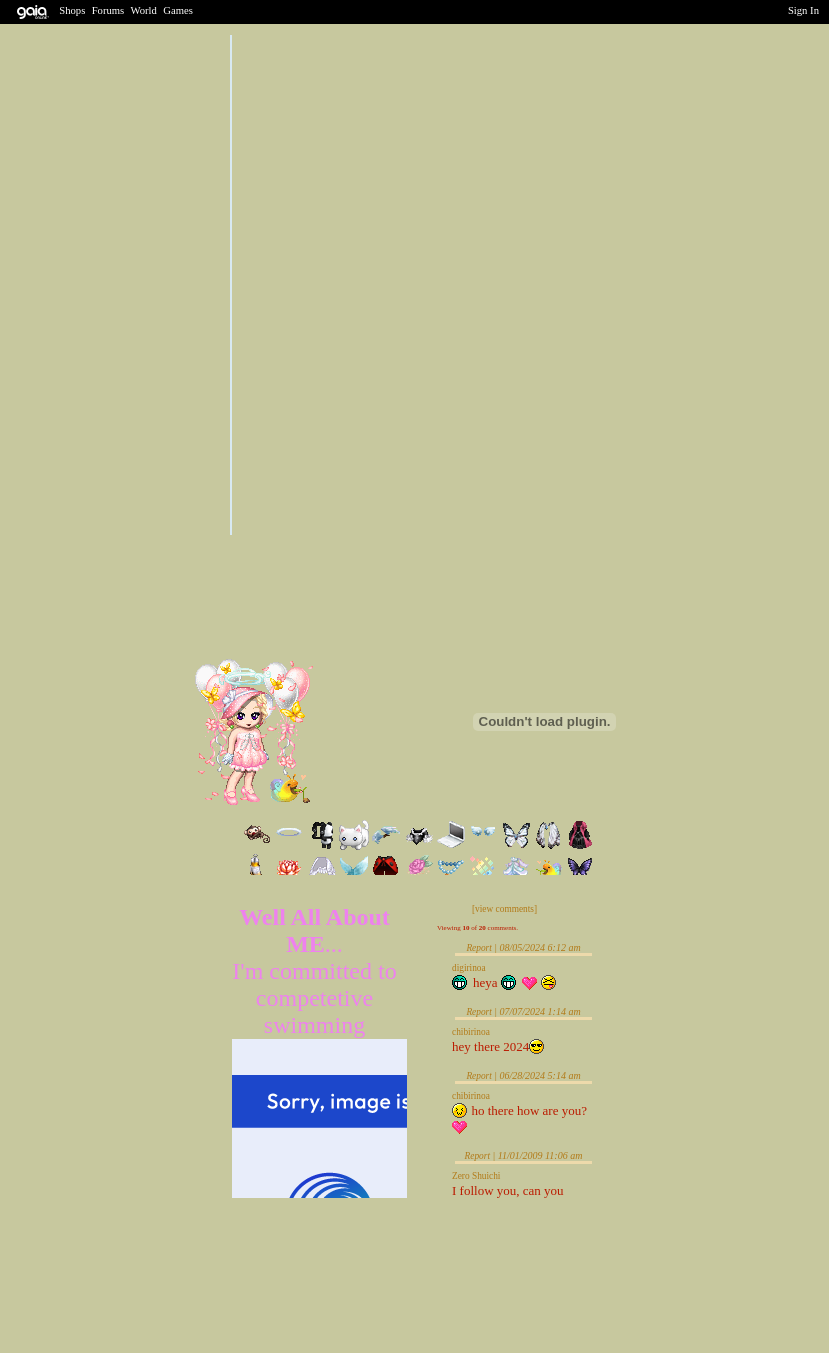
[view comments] (504, 909)
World (144, 10)
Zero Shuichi (476, 1176)
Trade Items (380, 730)
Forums (108, 10)
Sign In (803, 10)
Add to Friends (385, 701)
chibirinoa (471, 1032)
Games (178, 10)
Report (478, 948)
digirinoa (469, 968)
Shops (72, 10)
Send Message (384, 756)
